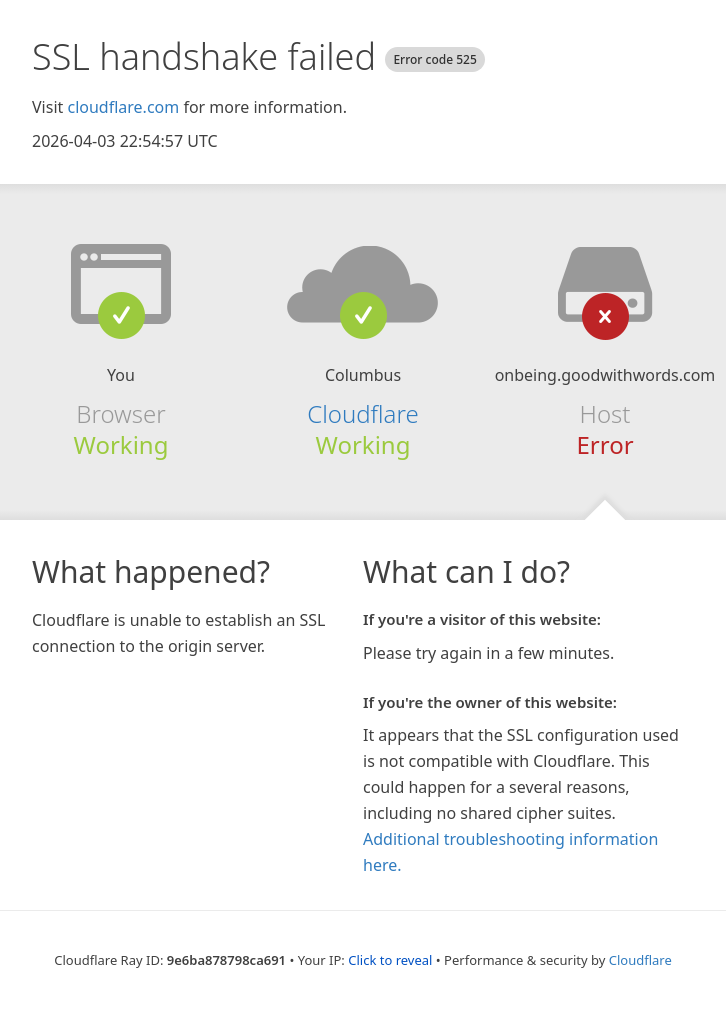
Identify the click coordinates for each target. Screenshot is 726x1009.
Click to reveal (390, 960)
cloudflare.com (123, 107)
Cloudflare (362, 413)
